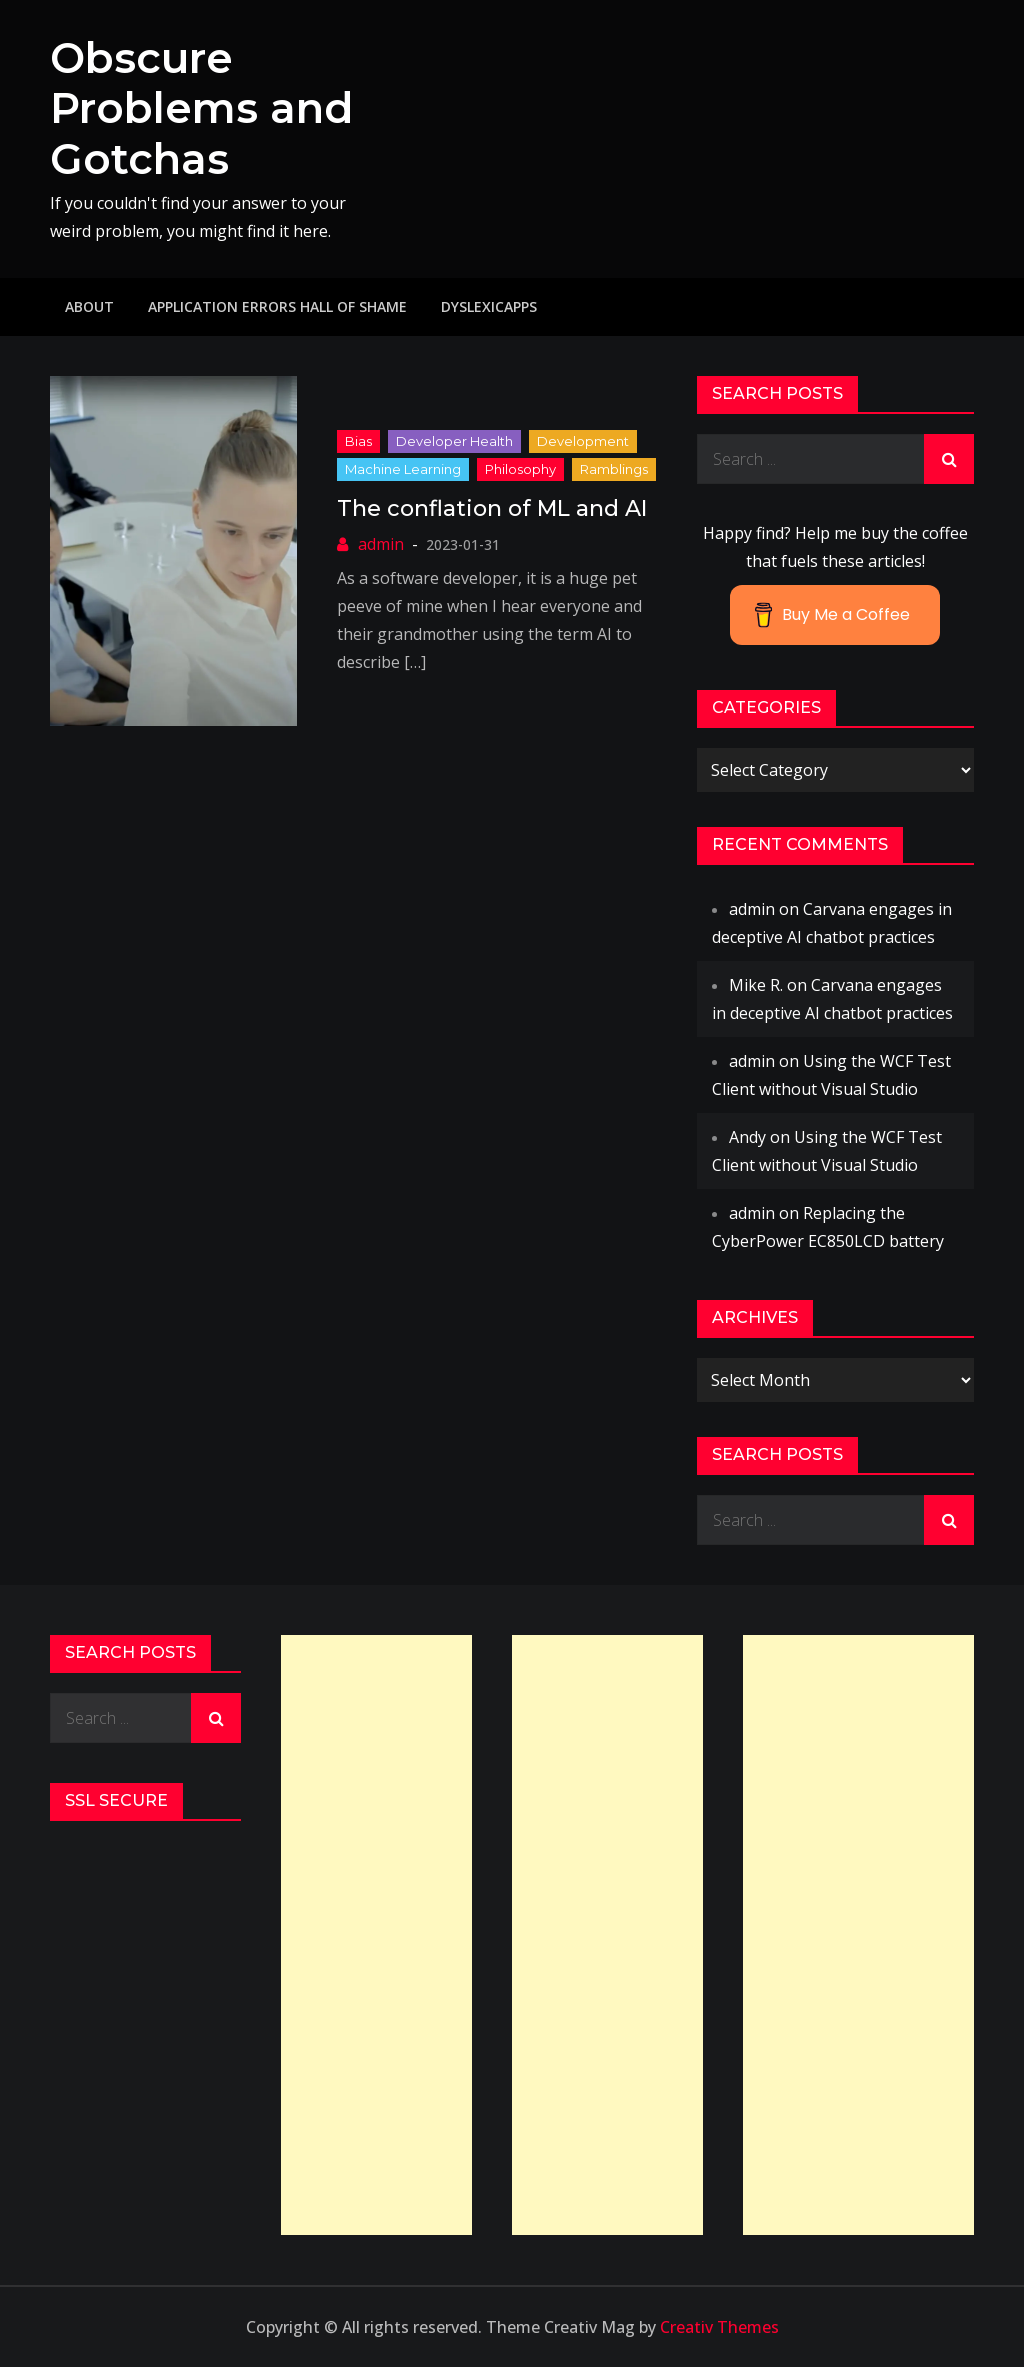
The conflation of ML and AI (492, 508)
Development (583, 441)
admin (381, 544)
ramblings (614, 469)
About (89, 306)
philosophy (520, 469)
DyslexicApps (489, 306)
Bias (358, 441)
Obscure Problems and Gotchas (201, 108)
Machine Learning (403, 469)
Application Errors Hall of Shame (277, 306)
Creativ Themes (719, 2327)
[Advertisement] (376, 1935)
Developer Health (454, 441)
